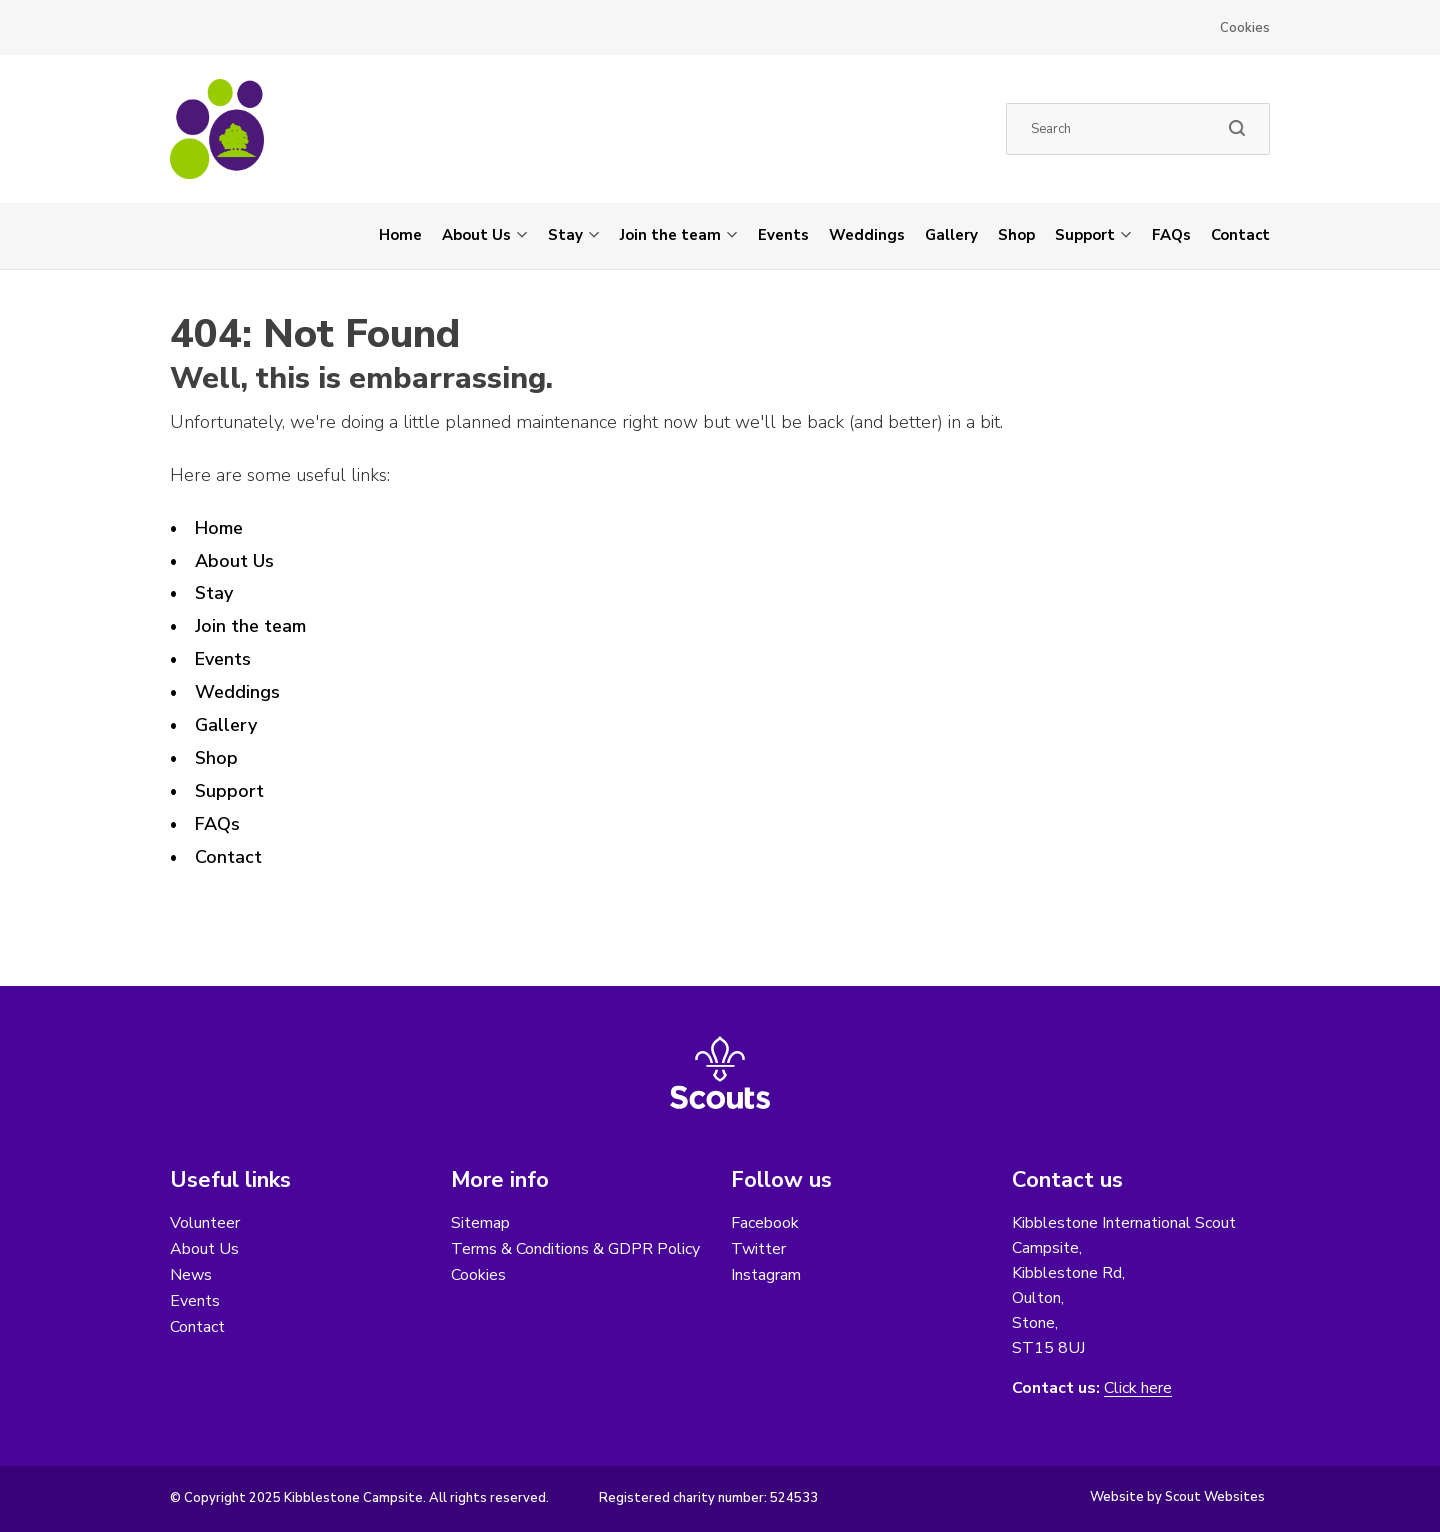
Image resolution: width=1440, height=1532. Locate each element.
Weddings (867, 235)
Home (400, 235)
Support (1085, 235)
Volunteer (205, 1223)
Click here (1138, 1388)
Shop (1016, 235)
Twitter (758, 1249)
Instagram (766, 1275)
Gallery (951, 235)
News (191, 1275)
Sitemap (480, 1223)
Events (783, 235)
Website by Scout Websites (1177, 1497)
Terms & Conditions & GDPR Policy (575, 1249)
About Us (476, 235)
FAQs (1171, 235)
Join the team (670, 235)
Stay (565, 235)
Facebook (765, 1223)
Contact (1240, 235)
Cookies (1245, 28)
